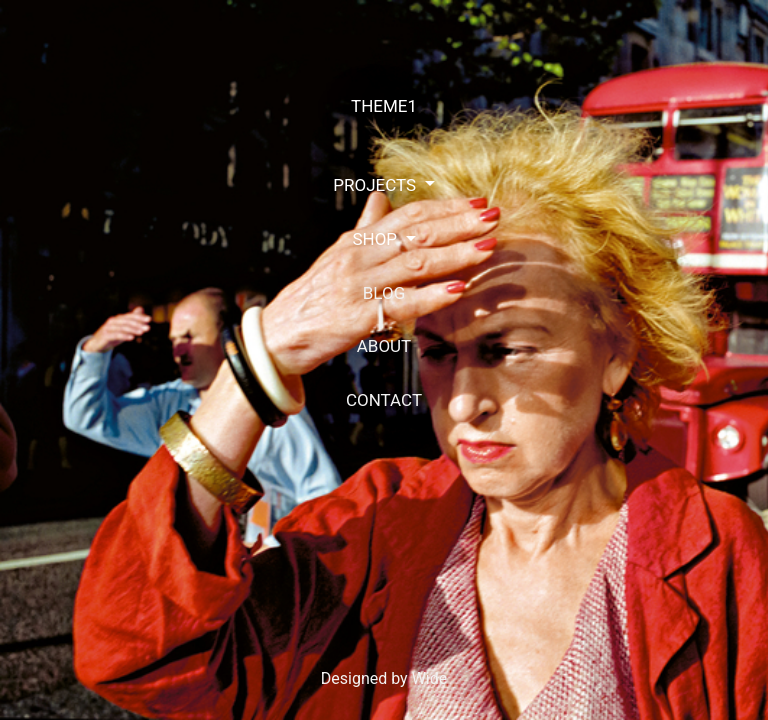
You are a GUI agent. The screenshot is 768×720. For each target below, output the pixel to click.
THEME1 (384, 106)
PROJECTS (376, 185)
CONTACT (384, 400)
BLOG (384, 293)
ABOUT (384, 346)
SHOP (376, 239)
